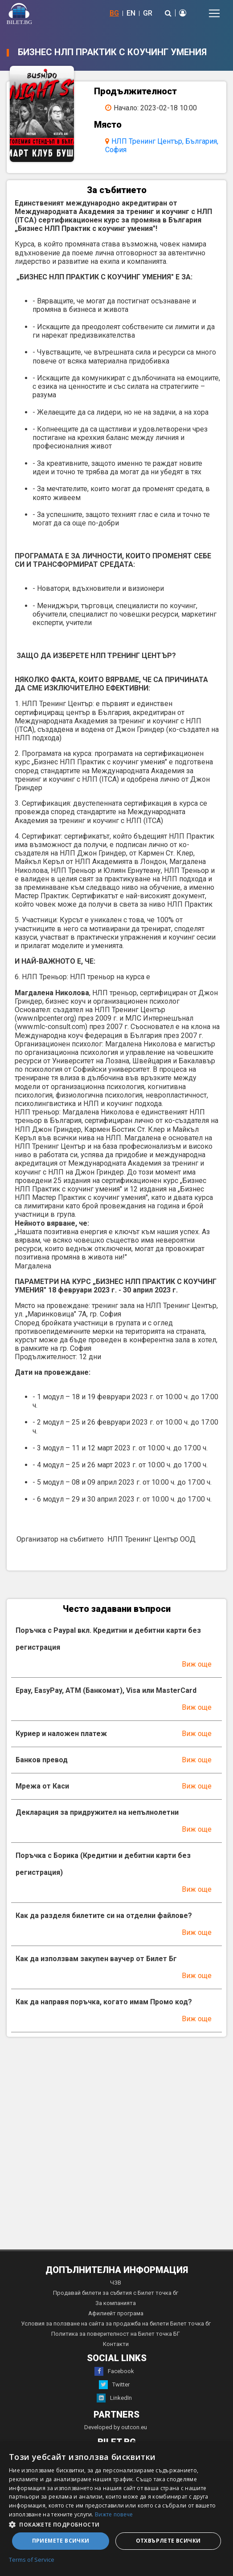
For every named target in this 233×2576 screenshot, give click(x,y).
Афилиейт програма (115, 2313)
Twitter (114, 2384)
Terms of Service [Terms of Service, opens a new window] (31, 2560)
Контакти (116, 2344)
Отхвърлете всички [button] (168, 2540)
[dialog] (116, 2509)
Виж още (197, 1664)
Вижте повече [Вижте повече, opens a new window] (114, 2514)
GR (147, 13)
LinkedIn (114, 2398)
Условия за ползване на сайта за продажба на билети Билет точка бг (116, 2323)
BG (114, 13)
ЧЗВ (115, 2282)
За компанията (115, 2303)
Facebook (114, 2371)
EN (131, 13)
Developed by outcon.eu (115, 2427)
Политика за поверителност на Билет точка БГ (115, 2334)
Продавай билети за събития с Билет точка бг (115, 2293)
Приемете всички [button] (61, 2540)
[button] (116, 2524)
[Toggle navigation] (214, 13)
